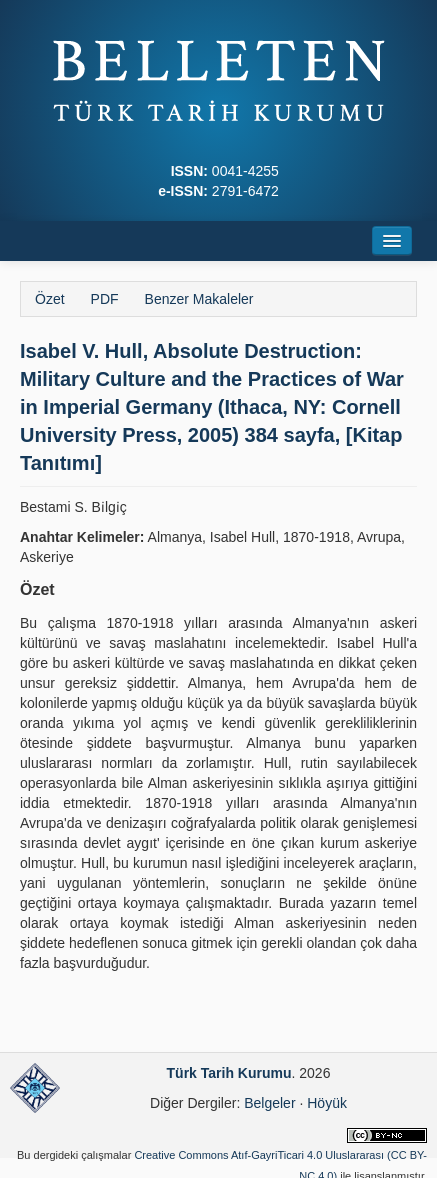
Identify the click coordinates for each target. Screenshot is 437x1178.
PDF (105, 299)
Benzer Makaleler (199, 299)
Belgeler (269, 1103)
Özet (50, 299)
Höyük (327, 1103)
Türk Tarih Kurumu (229, 1073)
